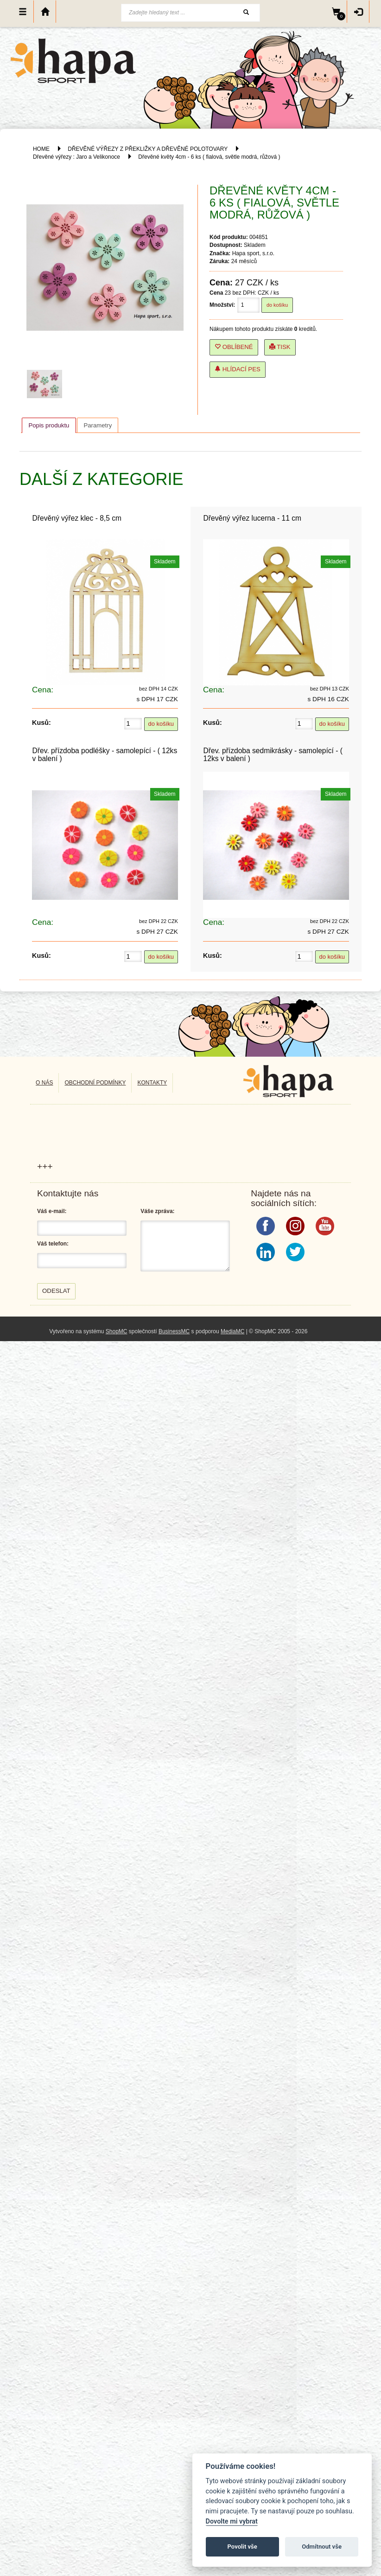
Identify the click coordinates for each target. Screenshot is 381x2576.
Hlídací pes (237, 369)
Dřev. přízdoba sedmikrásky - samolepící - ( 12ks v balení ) (273, 754)
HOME (41, 149)
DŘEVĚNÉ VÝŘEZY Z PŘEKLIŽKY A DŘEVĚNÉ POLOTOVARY (148, 149)
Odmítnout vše (322, 2546)
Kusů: (41, 722)
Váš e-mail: (51, 1211)
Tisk (280, 346)
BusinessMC (174, 1331)
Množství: (222, 305)
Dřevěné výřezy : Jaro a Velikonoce (76, 157)
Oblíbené (234, 346)
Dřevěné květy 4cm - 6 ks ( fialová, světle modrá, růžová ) (209, 157)
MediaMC (232, 1331)
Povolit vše (242, 2546)
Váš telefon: (53, 1243)
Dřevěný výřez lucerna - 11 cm (252, 518)
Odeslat (56, 1290)
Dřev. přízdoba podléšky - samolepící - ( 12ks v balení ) (105, 754)
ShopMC (116, 1331)
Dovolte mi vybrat (232, 2521)
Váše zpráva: (157, 1211)
